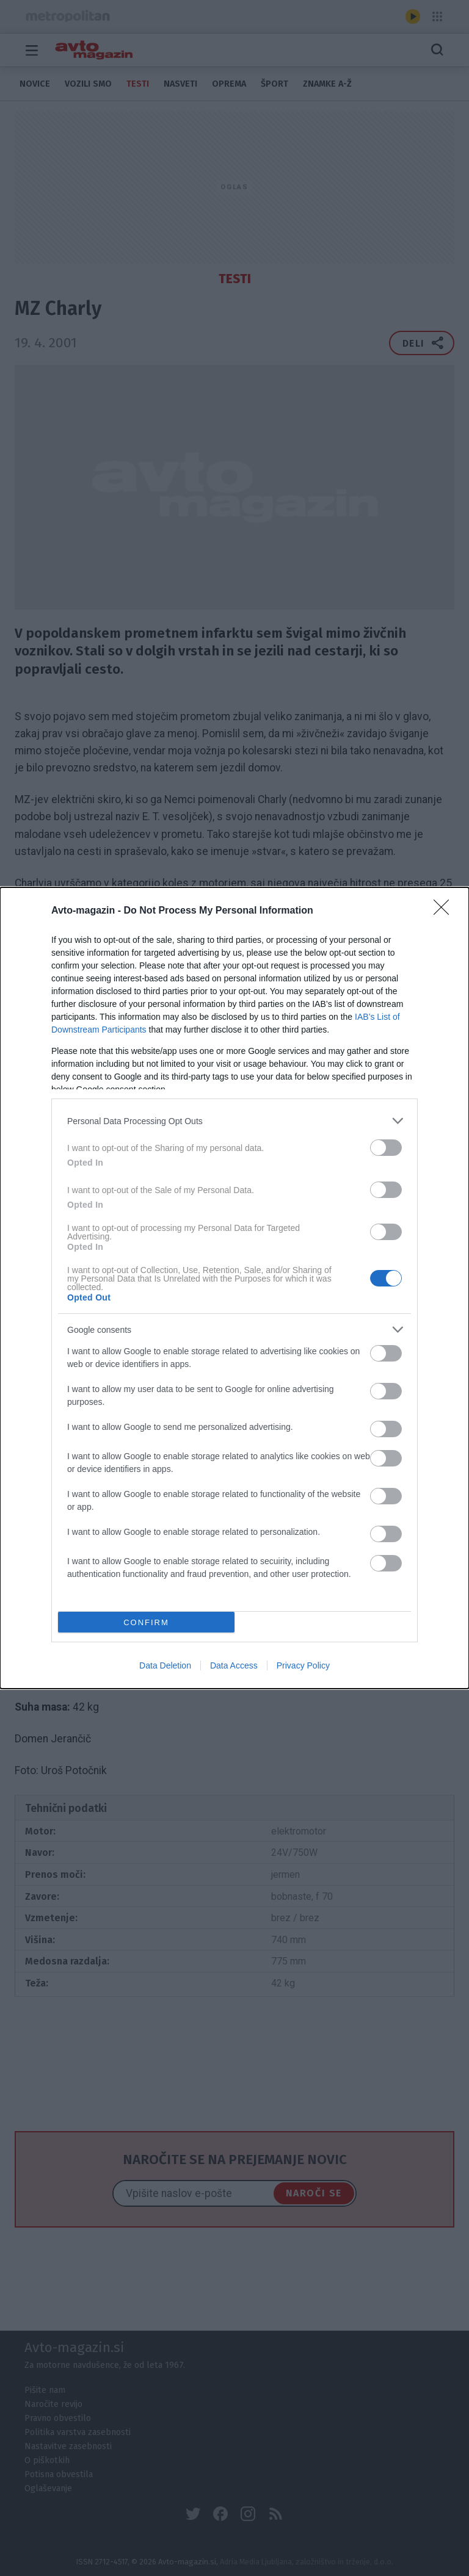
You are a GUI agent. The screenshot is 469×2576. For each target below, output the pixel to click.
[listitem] (234, 1120)
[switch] (386, 1147)
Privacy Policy (303, 1665)
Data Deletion (165, 1665)
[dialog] (234, 1288)
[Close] (445, 911)
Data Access (234, 1665)
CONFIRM (146, 1621)
